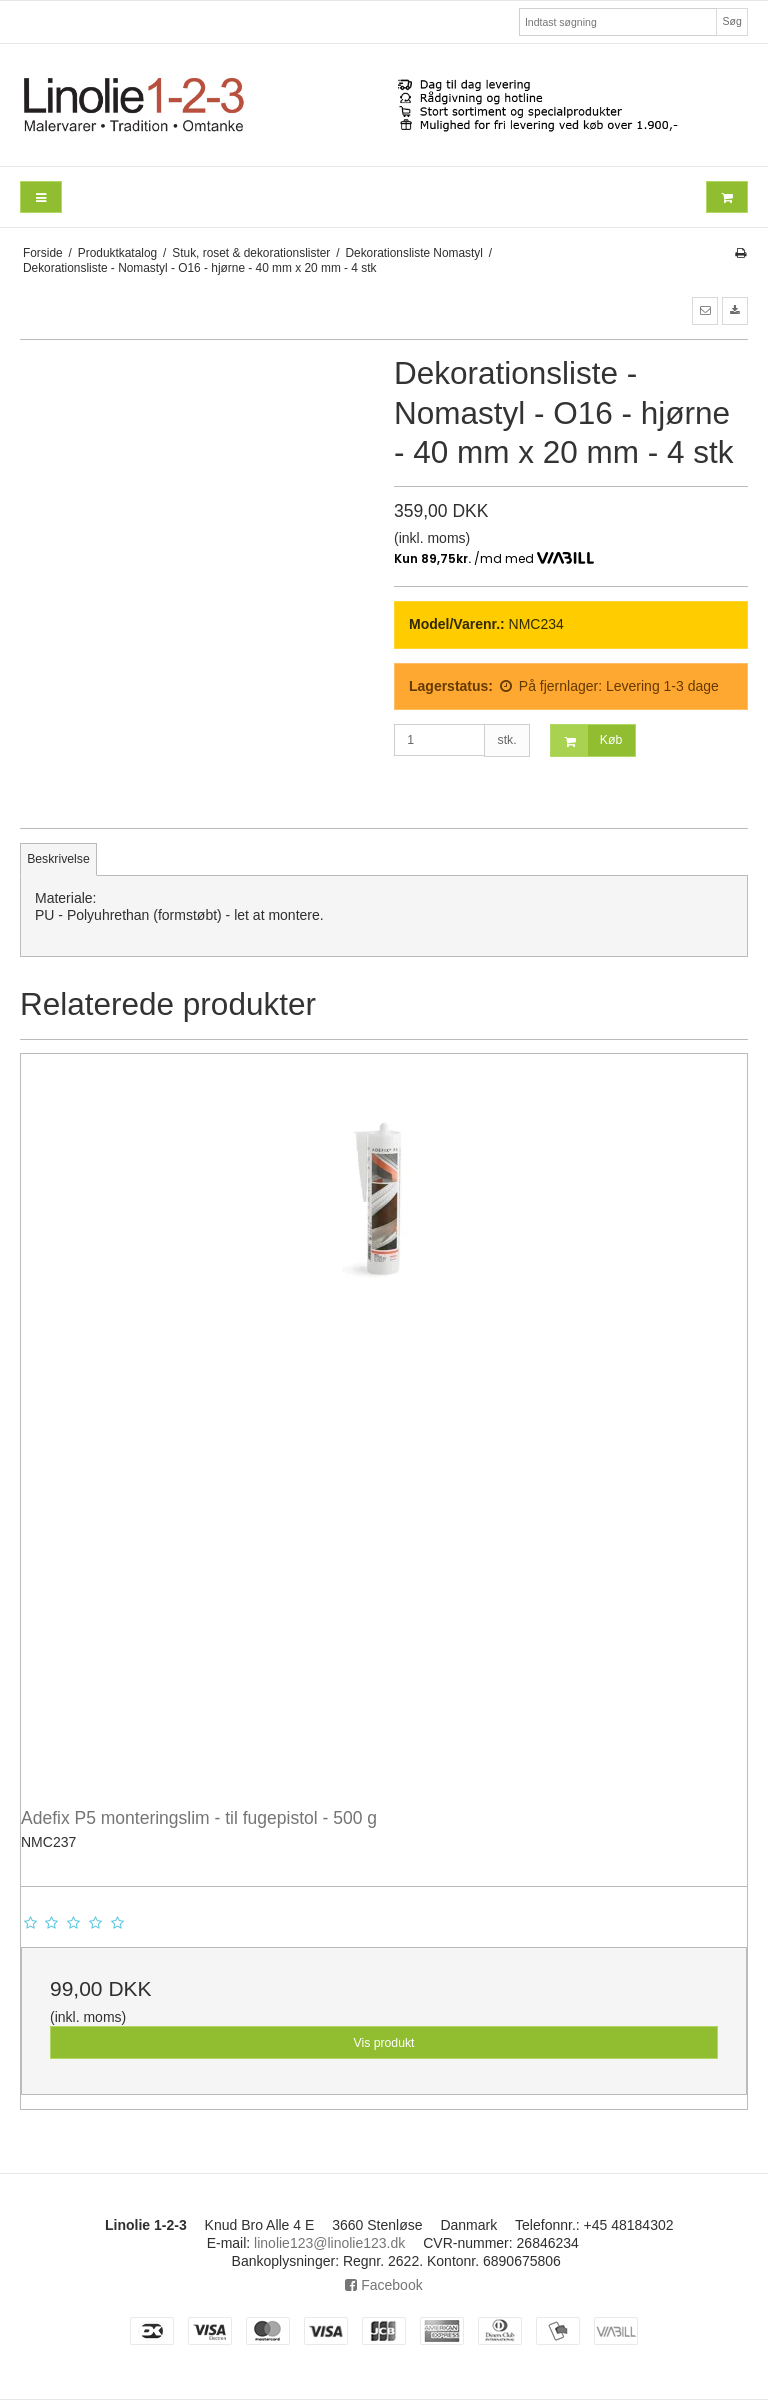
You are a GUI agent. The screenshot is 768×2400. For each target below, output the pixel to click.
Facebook (383, 2285)
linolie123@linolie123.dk (329, 2243)
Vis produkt (383, 2043)
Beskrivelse (58, 859)
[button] (705, 311)
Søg (731, 21)
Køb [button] (586, 740)
